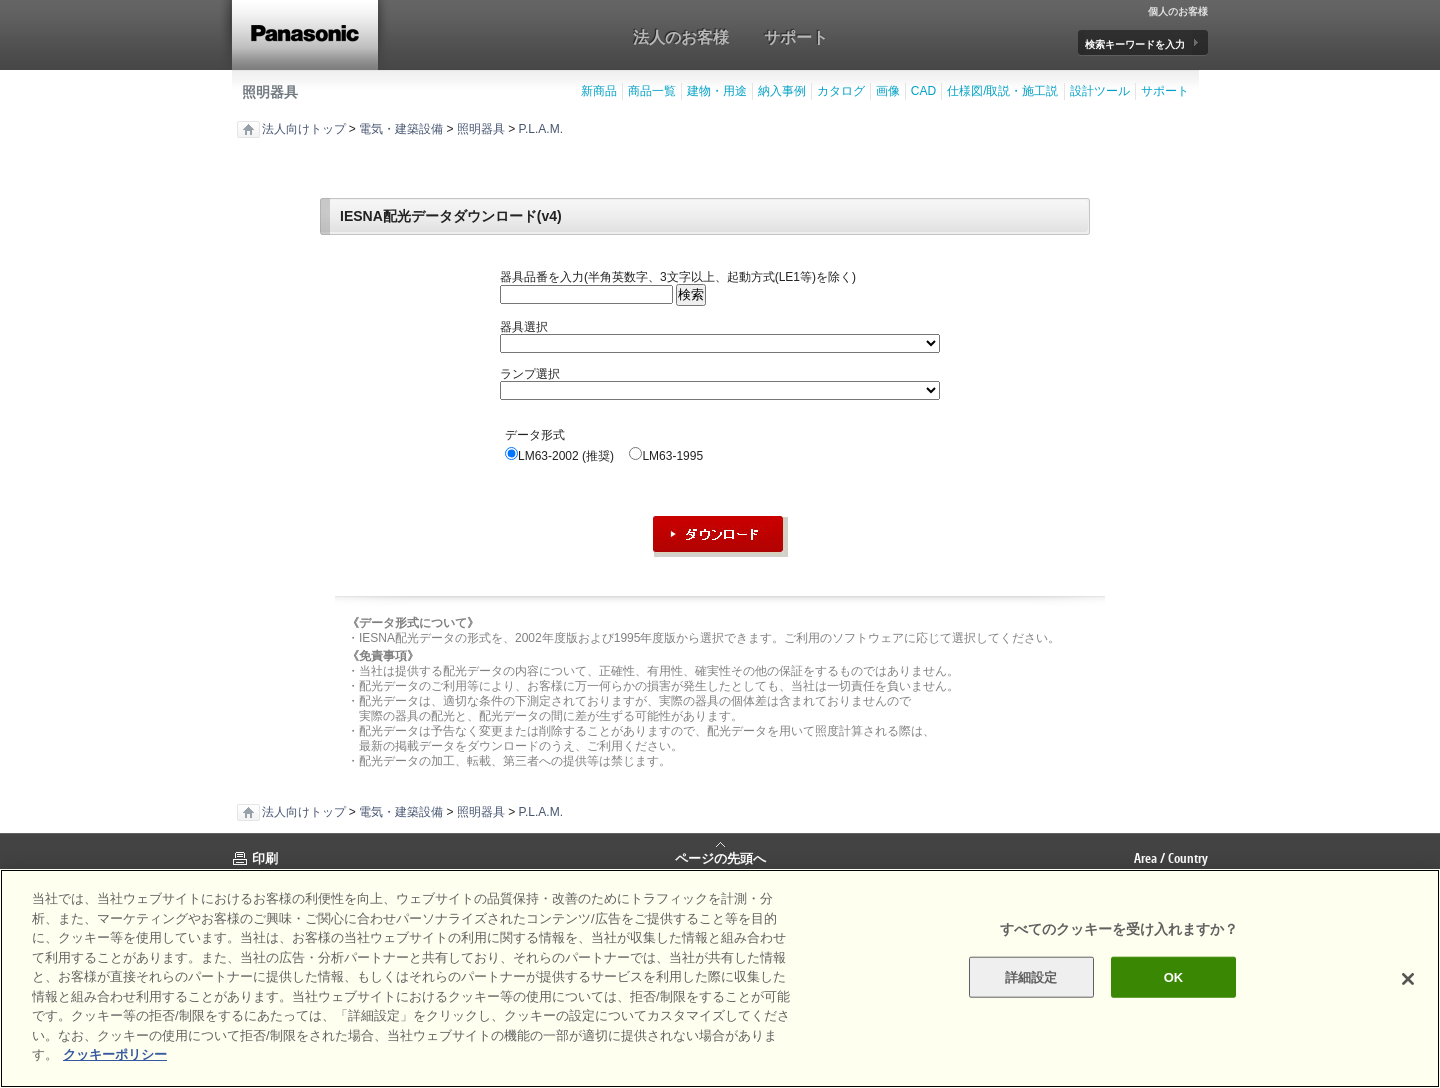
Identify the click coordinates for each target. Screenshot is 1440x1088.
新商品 (599, 91)
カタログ (841, 91)
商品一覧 (652, 91)
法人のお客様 (681, 37)
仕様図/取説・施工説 (1002, 91)
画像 (888, 91)
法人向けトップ (304, 129)
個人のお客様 (1178, 12)
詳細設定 (1031, 976)
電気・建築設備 (401, 129)
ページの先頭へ (720, 857)
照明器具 (270, 92)
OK (1174, 976)
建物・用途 (717, 91)
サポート (796, 37)
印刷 (265, 858)
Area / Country (1171, 858)
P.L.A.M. (541, 129)
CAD (923, 91)
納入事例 (782, 91)
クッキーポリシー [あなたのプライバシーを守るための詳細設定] (115, 1054)
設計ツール (1100, 91)
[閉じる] (1408, 979)
